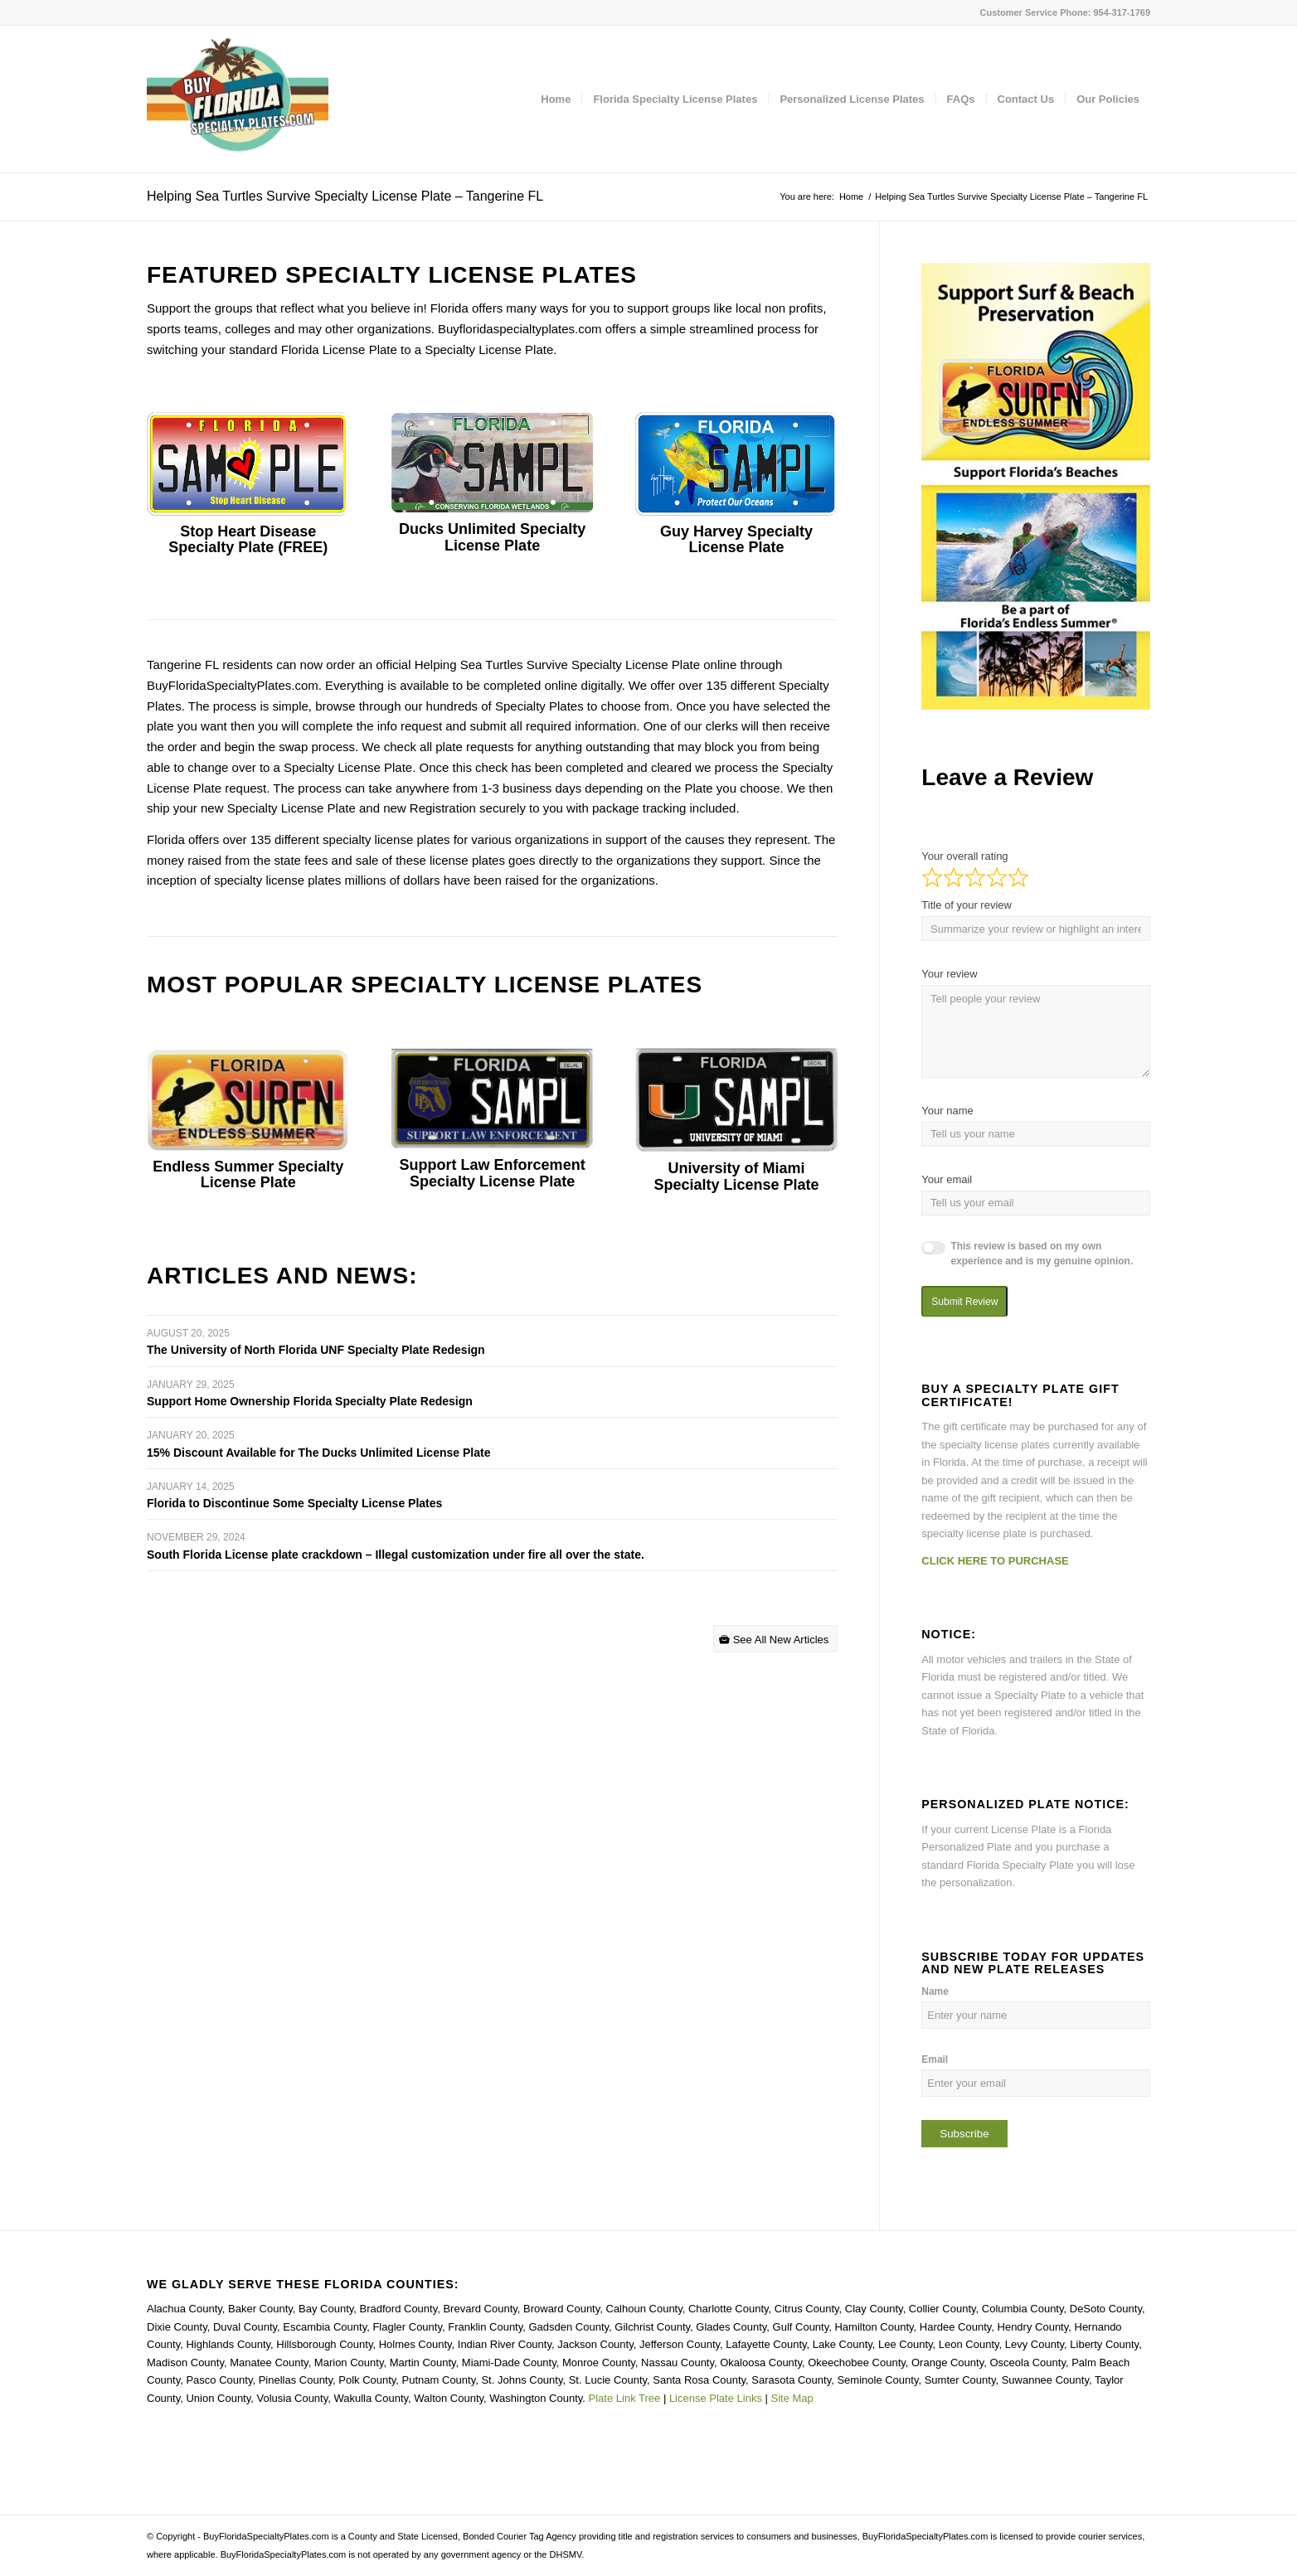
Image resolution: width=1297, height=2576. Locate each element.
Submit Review (964, 1301)
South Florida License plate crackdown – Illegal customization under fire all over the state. (395, 1554)
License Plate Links (715, 2398)
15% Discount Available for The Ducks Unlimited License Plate (318, 1452)
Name (935, 1991)
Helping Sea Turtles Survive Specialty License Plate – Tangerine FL (345, 196)
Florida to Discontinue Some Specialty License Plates (294, 1503)
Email (934, 2059)
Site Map (792, 2398)
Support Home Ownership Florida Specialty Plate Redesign (310, 1401)
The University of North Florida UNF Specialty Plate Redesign (316, 1349)
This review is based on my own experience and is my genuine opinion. (1041, 1253)
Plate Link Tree (625, 2398)
